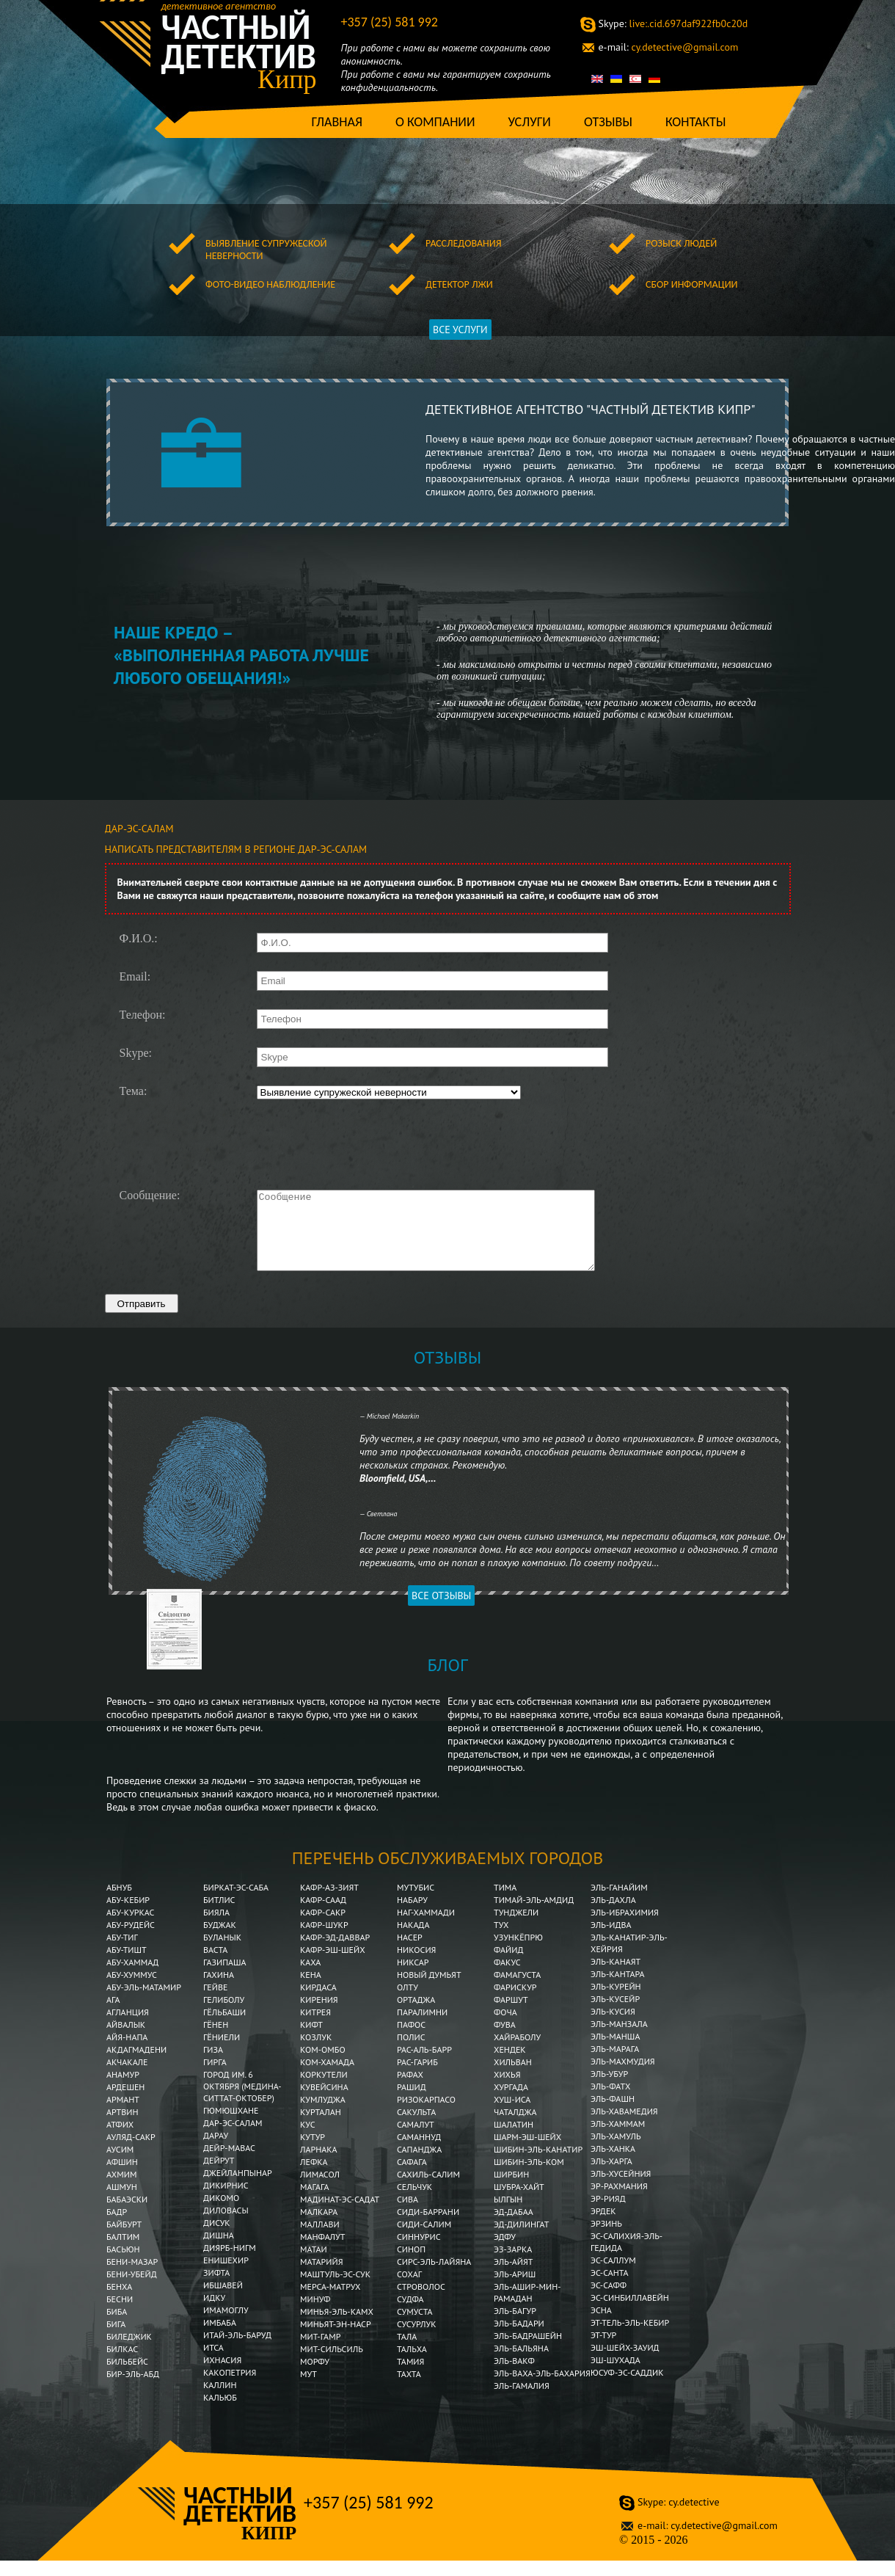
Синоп (411, 2264)
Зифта (216, 2287)
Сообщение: (150, 1195)
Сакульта (416, 2127)
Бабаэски (126, 2214)
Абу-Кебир (128, 1915)
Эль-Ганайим (619, 1902)
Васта (215, 1965)
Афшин (122, 2177)
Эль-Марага (615, 2064)
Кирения (319, 2014)
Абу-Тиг (122, 1952)
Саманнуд (419, 2152)
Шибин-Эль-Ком (529, 2177)
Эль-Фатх (610, 2101)
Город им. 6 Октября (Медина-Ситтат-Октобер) (242, 2101)
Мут (308, 2389)
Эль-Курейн (616, 2001)
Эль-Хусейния (621, 2188)
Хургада (511, 2102)
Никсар (413, 1977)
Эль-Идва (611, 1940)
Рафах (410, 2089)
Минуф (315, 2314)
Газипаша (224, 1977)
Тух (501, 1940)
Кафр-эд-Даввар (335, 1952)
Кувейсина (324, 2102)
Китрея (315, 2027)
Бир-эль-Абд (132, 2389)
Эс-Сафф (608, 2300)
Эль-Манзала (619, 2039)
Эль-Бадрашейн (528, 2351)
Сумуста (415, 2326)
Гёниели (221, 2052)
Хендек (510, 2064)
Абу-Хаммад (132, 1977)
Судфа (410, 2314)
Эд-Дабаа (513, 2227)
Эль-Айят (513, 2276)
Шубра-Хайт (519, 2202)
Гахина (218, 1989)
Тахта (409, 2389)
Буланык (222, 1952)
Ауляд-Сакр (131, 2152)
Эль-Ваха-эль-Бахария (542, 2388)
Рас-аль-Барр (424, 2064)
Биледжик (129, 2351)
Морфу (314, 2376)
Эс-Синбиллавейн (630, 2312)
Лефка (314, 2177)
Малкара (318, 2227)
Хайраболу (517, 2052)
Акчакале (127, 2077)
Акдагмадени (136, 2064)
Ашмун (121, 2202)
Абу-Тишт (126, 1965)
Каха (310, 1977)
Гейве (215, 2002)
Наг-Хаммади (426, 1927)
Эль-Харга (611, 2176)
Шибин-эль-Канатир (538, 2164)
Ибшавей (223, 2300)
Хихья (507, 2089)
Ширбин (511, 2189)
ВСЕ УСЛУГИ (460, 329)
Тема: (133, 1091)
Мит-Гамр (320, 2351)
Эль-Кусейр (615, 2014)
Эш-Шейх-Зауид (625, 2362)
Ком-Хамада (327, 2077)
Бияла (216, 1927)
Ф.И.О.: (139, 939)
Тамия (410, 2376)
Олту (407, 2002)
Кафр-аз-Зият (329, 1902)
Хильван (513, 2077)
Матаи (313, 2264)
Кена (310, 1989)
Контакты (695, 122)
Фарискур (515, 2002)
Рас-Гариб (417, 2077)
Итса (213, 2362)
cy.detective (678, 2517)
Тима (505, 1902)
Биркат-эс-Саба (235, 1902)
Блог (447, 1680)
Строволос (421, 2301)
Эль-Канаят (615, 1976)
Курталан (320, 2127)
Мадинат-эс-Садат (339, 2214)
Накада (413, 1940)
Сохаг (409, 2289)
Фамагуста (517, 1989)
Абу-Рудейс (130, 1940)
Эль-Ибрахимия (625, 1927)
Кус (307, 2139)
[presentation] (367, 1142)
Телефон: (143, 1015)
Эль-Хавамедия (624, 2126)
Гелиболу (223, 2014)
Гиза (213, 2064)
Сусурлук (416, 2339)
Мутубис (415, 1902)
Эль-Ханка (613, 2163)
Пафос (411, 2039)
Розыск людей (681, 243)
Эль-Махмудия (623, 2076)
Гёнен (215, 2039)
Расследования (463, 243)
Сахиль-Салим (428, 2189)
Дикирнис (226, 2200)
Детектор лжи (459, 284)
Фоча (505, 2027)
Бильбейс (127, 2376)
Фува (505, 2039)
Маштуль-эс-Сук (335, 2289)
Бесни (119, 2314)
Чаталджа (515, 2127)
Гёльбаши (224, 2027)
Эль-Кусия (613, 2026)
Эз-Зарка (513, 2264)
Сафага (412, 2177)
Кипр (287, 79)
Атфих (120, 2139)
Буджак (219, 1940)
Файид (508, 1965)
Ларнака (318, 2164)
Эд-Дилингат (521, 2239)
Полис (411, 2052)
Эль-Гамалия (521, 2400)
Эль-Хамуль (616, 2151)
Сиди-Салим (424, 2239)
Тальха (412, 2364)
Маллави (320, 2239)
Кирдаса (318, 2002)
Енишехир (226, 2275)
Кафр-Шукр (324, 1940)
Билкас (123, 2364)
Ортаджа (416, 2014)
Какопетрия (229, 2387)
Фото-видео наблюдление (270, 284)
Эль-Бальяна (521, 2363)
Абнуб (119, 1902)
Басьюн (123, 2264)
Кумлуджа (323, 2114)
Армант (122, 2114)
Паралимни (422, 2027)
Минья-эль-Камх (336, 2326)
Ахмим (121, 2189)
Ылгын (508, 2214)
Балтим (122, 2251)
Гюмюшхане (231, 2125)
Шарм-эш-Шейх (527, 2152)
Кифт (311, 2039)
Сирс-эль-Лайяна (434, 2276)
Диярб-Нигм (229, 2262)
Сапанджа (419, 2164)
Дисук (216, 2238)
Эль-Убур (609, 2089)
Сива (407, 2214)
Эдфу (505, 2251)
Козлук (316, 2052)
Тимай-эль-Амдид (535, 1915)
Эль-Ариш (515, 2289)
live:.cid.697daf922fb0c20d (673, 23)
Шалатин (513, 2139)
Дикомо (221, 2213)
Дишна (218, 2250)
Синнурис (419, 2251)
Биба (116, 2326)
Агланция (127, 2027)
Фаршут (511, 2014)
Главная (337, 122)
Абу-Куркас (130, 1927)
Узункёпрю (518, 1952)
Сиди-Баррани (428, 2227)
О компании (435, 122)
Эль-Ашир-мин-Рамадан (527, 2307)
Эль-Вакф (514, 2376)
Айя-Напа (126, 2052)
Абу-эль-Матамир (143, 2002)
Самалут (415, 2139)
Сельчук (414, 2202)
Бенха (119, 2301)
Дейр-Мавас (229, 2163)
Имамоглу (226, 2325)
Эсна (601, 2325)
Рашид (411, 2102)
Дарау (215, 2150)
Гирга (215, 2077)
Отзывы (608, 122)
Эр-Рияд (608, 2213)
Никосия (416, 1965)
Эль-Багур (515, 2326)
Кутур (312, 2152)
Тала (407, 2351)
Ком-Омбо (323, 2064)
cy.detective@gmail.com (669, 47)
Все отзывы (441, 1611)
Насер (410, 1952)
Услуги (529, 122)
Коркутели (324, 2089)
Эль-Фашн (613, 2114)
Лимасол (320, 2189)
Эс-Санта (610, 2287)
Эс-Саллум (613, 2275)
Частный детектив (238, 41)
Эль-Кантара (618, 1989)
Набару (412, 1915)
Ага (113, 2014)
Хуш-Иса (512, 2114)
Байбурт (124, 2239)
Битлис (219, 1915)
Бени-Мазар (132, 2276)
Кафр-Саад (323, 1915)
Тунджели (516, 1927)
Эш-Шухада (615, 2375)
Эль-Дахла (613, 1915)
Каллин (219, 2400)
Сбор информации (692, 284)
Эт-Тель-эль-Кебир (630, 2337)
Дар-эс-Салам (233, 2138)
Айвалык (125, 2039)
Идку (214, 2312)
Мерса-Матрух (330, 2301)
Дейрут (218, 2175)
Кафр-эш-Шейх (332, 1965)
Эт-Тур (603, 2350)
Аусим (120, 2164)
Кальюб (220, 2412)
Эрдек (603, 2226)
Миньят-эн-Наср (335, 2339)
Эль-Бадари (519, 2338)
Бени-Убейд (131, 2289)
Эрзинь (606, 2238)
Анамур (122, 2089)
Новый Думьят (429, 1989)
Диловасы (226, 2225)
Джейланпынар (237, 2188)
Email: (135, 977)
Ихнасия (222, 2375)
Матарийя (321, 2276)
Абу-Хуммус (131, 1989)
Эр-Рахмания (619, 2201)
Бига (115, 2339)
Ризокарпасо (426, 2114)
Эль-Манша (615, 2051)
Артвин (122, 2127)
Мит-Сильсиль (331, 2364)
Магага (314, 2202)
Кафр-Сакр (323, 1927)
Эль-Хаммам (618, 2138)
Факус (507, 1977)
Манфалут (322, 2251)
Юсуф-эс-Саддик (627, 2387)
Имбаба (220, 2337)
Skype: (136, 1053)
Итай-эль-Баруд (237, 2350)
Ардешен (125, 2102)
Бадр (116, 2227)
